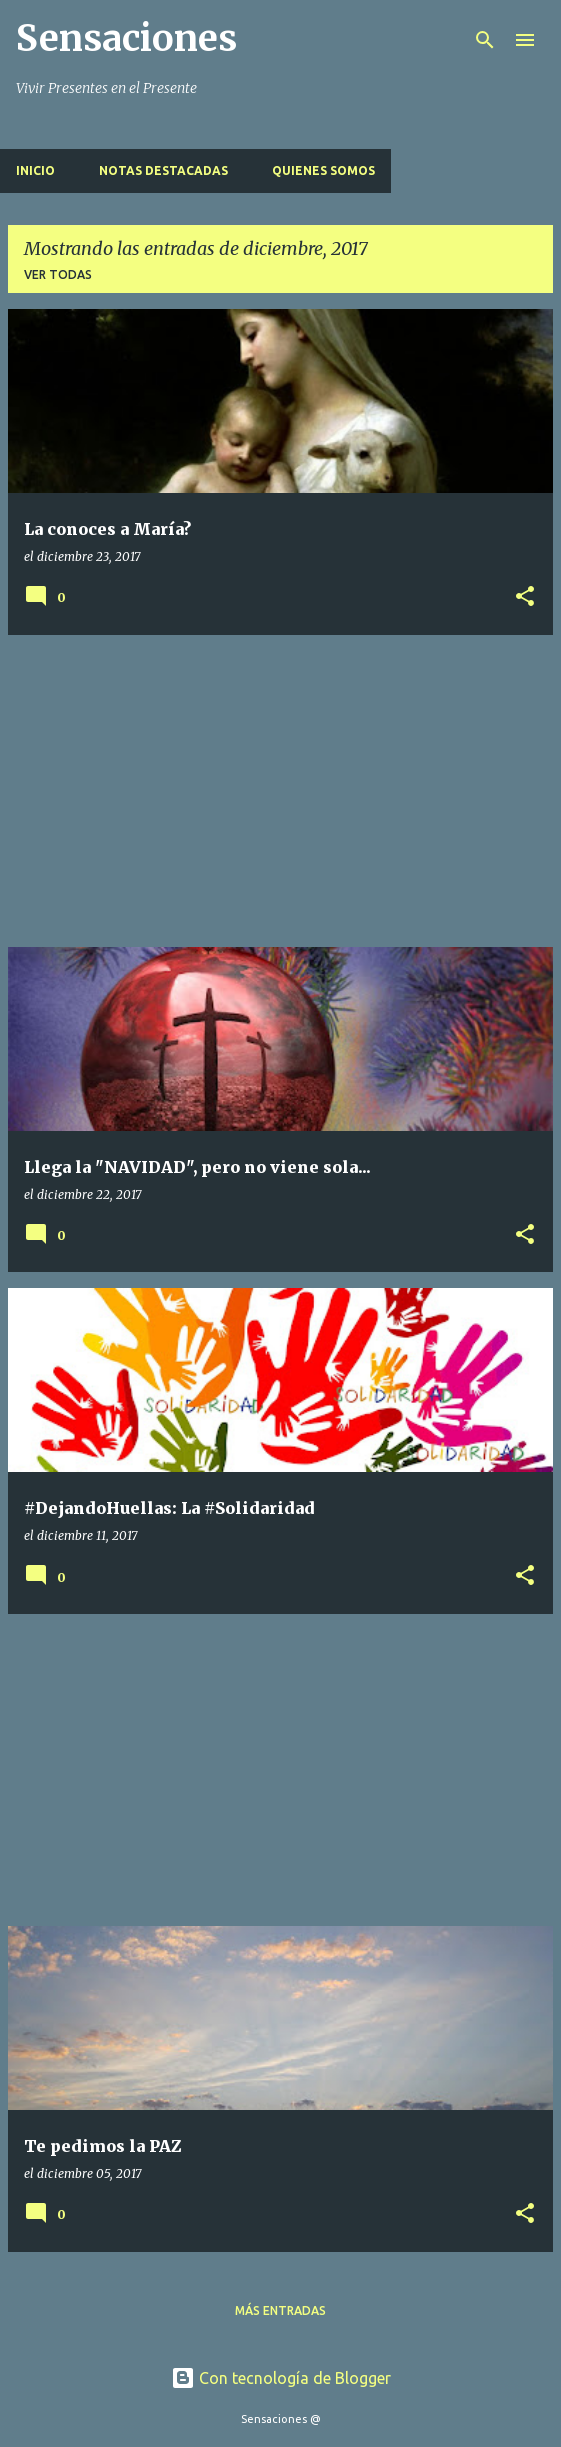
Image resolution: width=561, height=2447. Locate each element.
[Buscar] (485, 40)
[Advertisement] (280, 791)
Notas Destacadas (163, 170)
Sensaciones (126, 38)
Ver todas (58, 274)
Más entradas (280, 2310)
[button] (525, 597)
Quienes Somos (323, 170)
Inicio (35, 170)
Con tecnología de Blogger (281, 2378)
